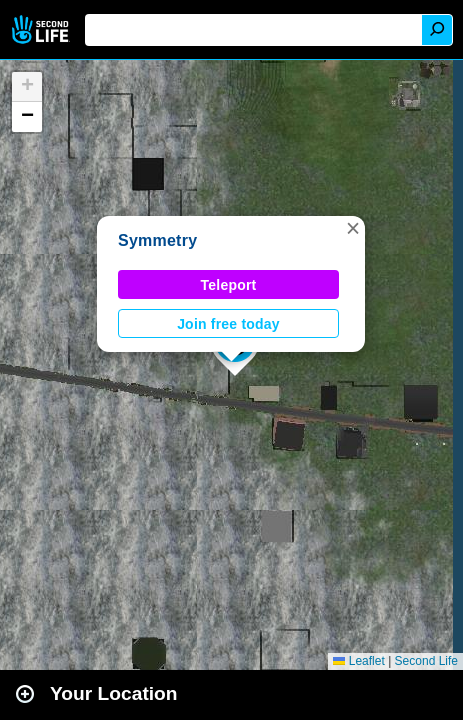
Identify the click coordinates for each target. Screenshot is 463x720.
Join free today (228, 324)
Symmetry (157, 240)
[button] (353, 228)
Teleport (229, 285)
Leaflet (358, 661)
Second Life (42, 29)
